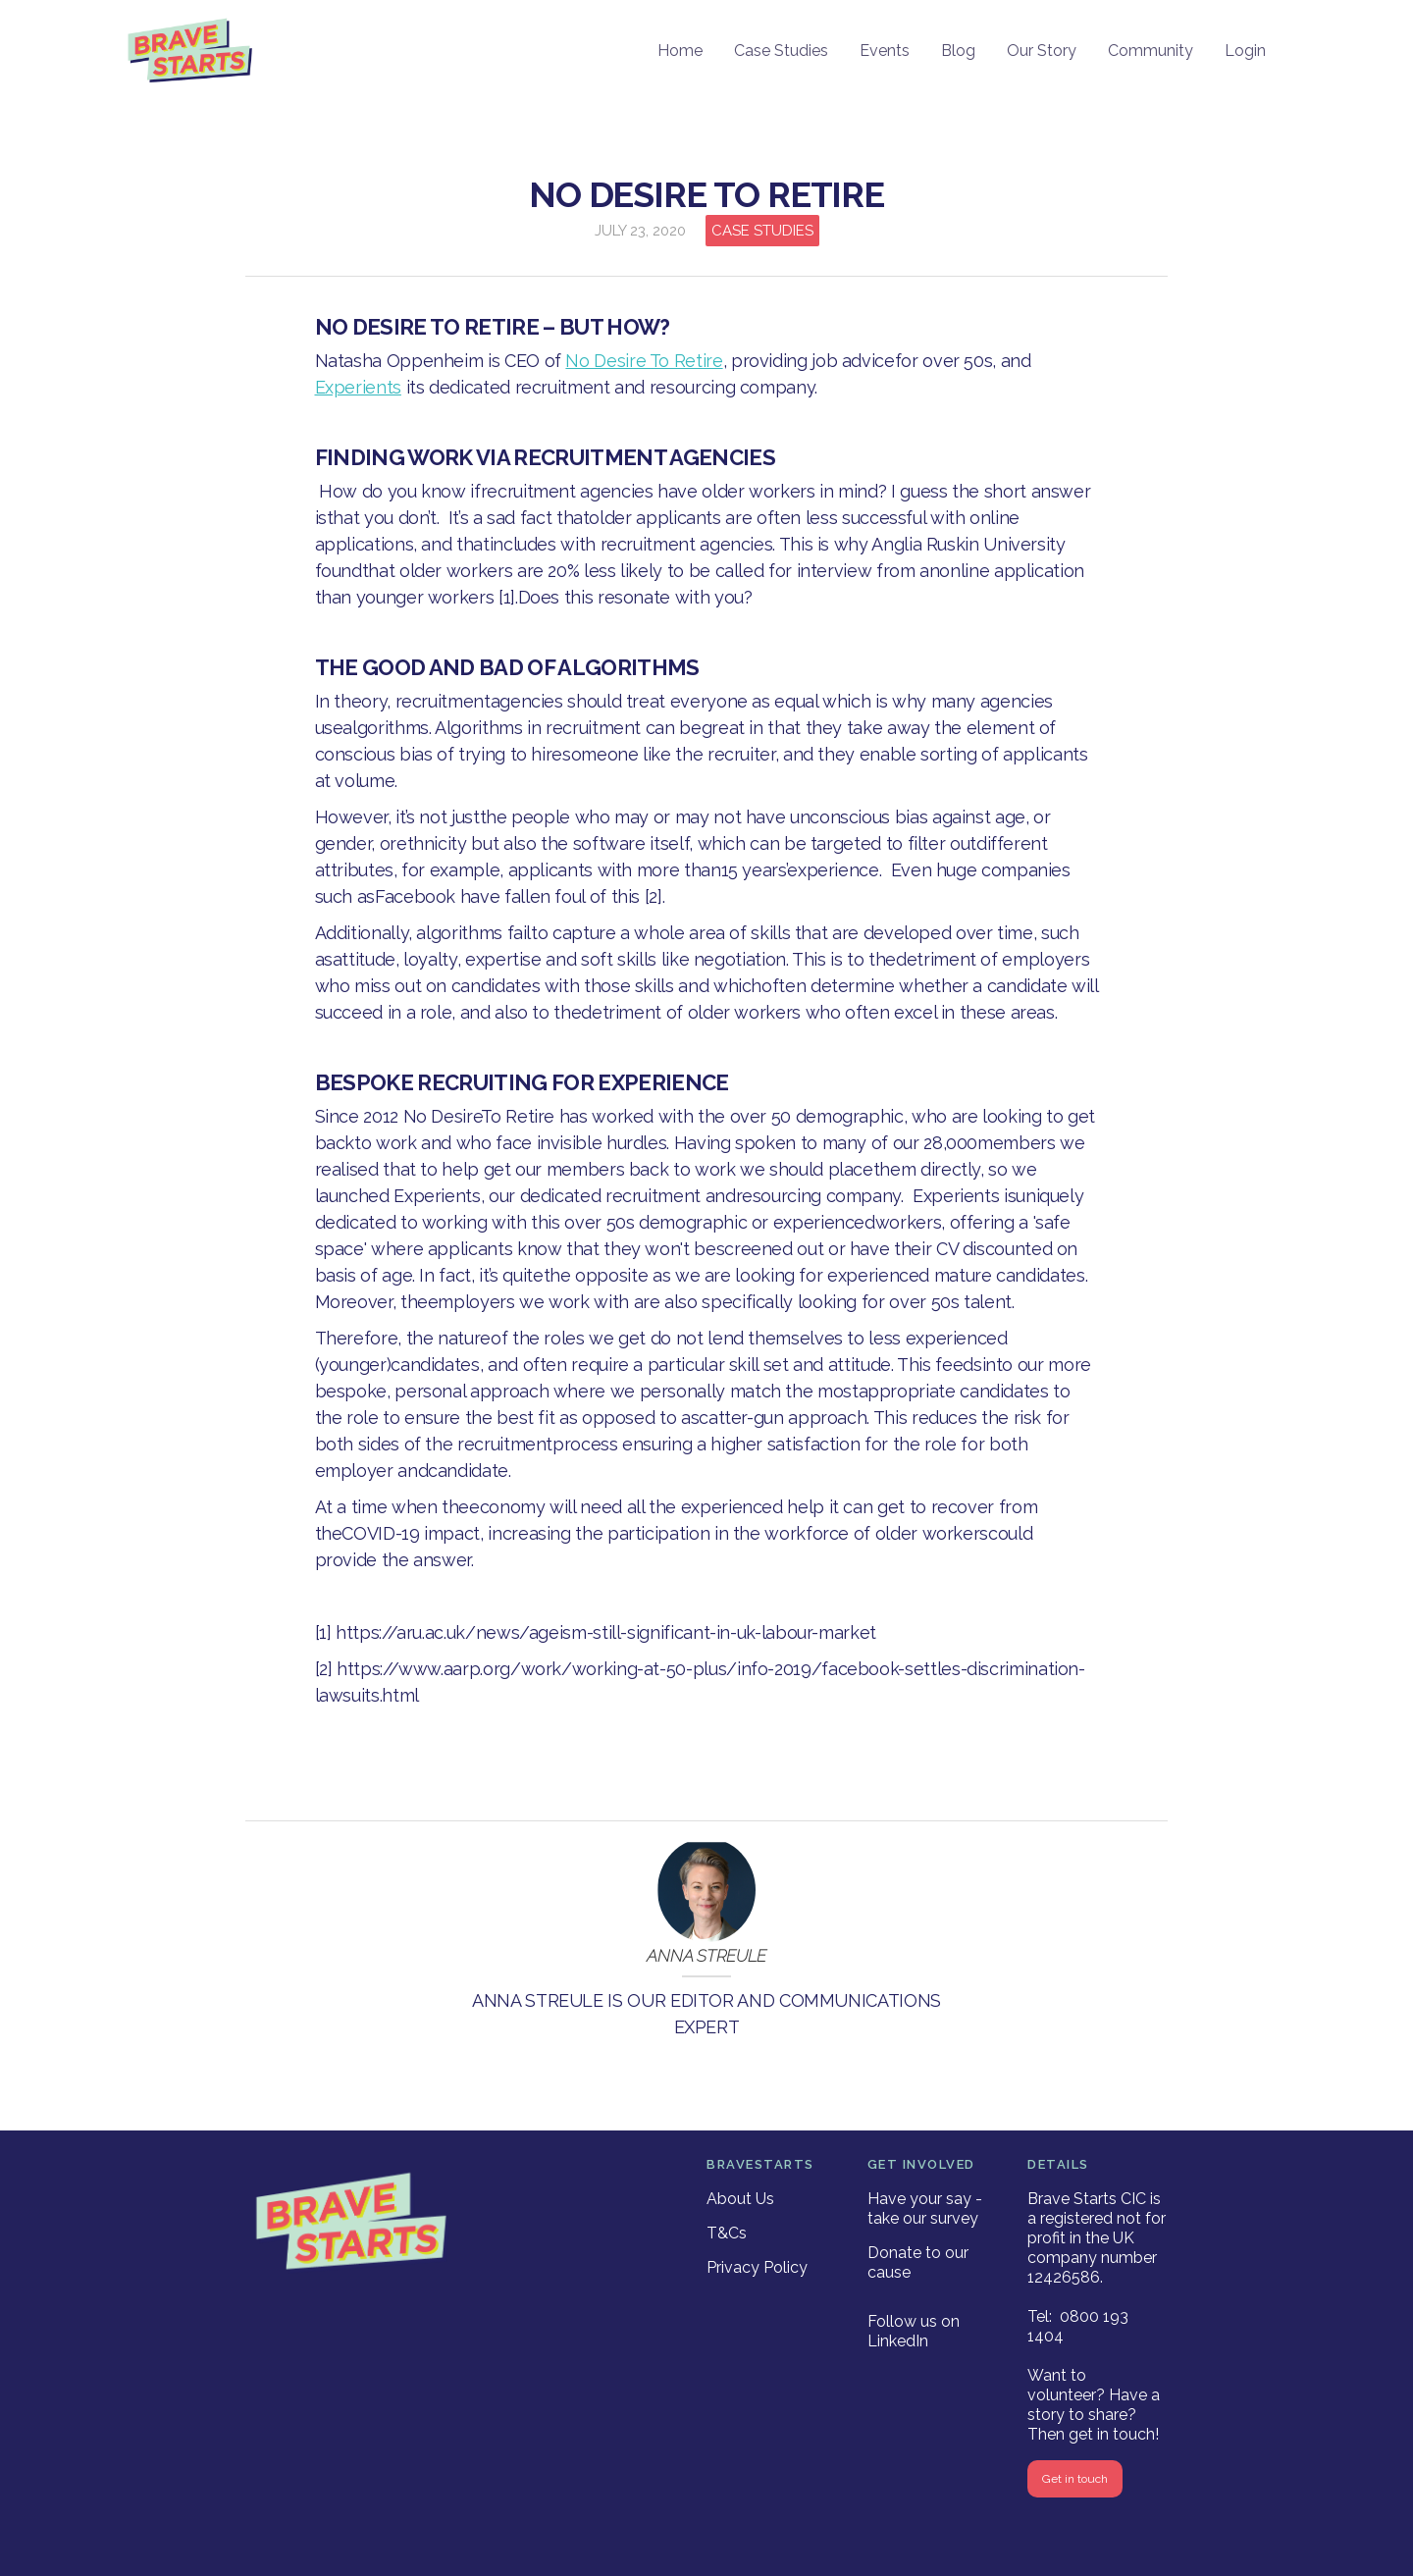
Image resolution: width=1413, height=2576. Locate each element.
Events (885, 50)
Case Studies (781, 50)
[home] (191, 51)
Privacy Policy (757, 2267)
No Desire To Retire (643, 360)
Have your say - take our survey (924, 2208)
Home (680, 50)
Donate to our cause (917, 2262)
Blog (958, 50)
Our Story (1041, 50)
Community (1150, 50)
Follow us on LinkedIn (913, 2331)
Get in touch (1075, 2479)
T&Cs (726, 2233)
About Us (740, 2198)
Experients (358, 387)
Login (1245, 50)
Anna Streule (706, 1956)
